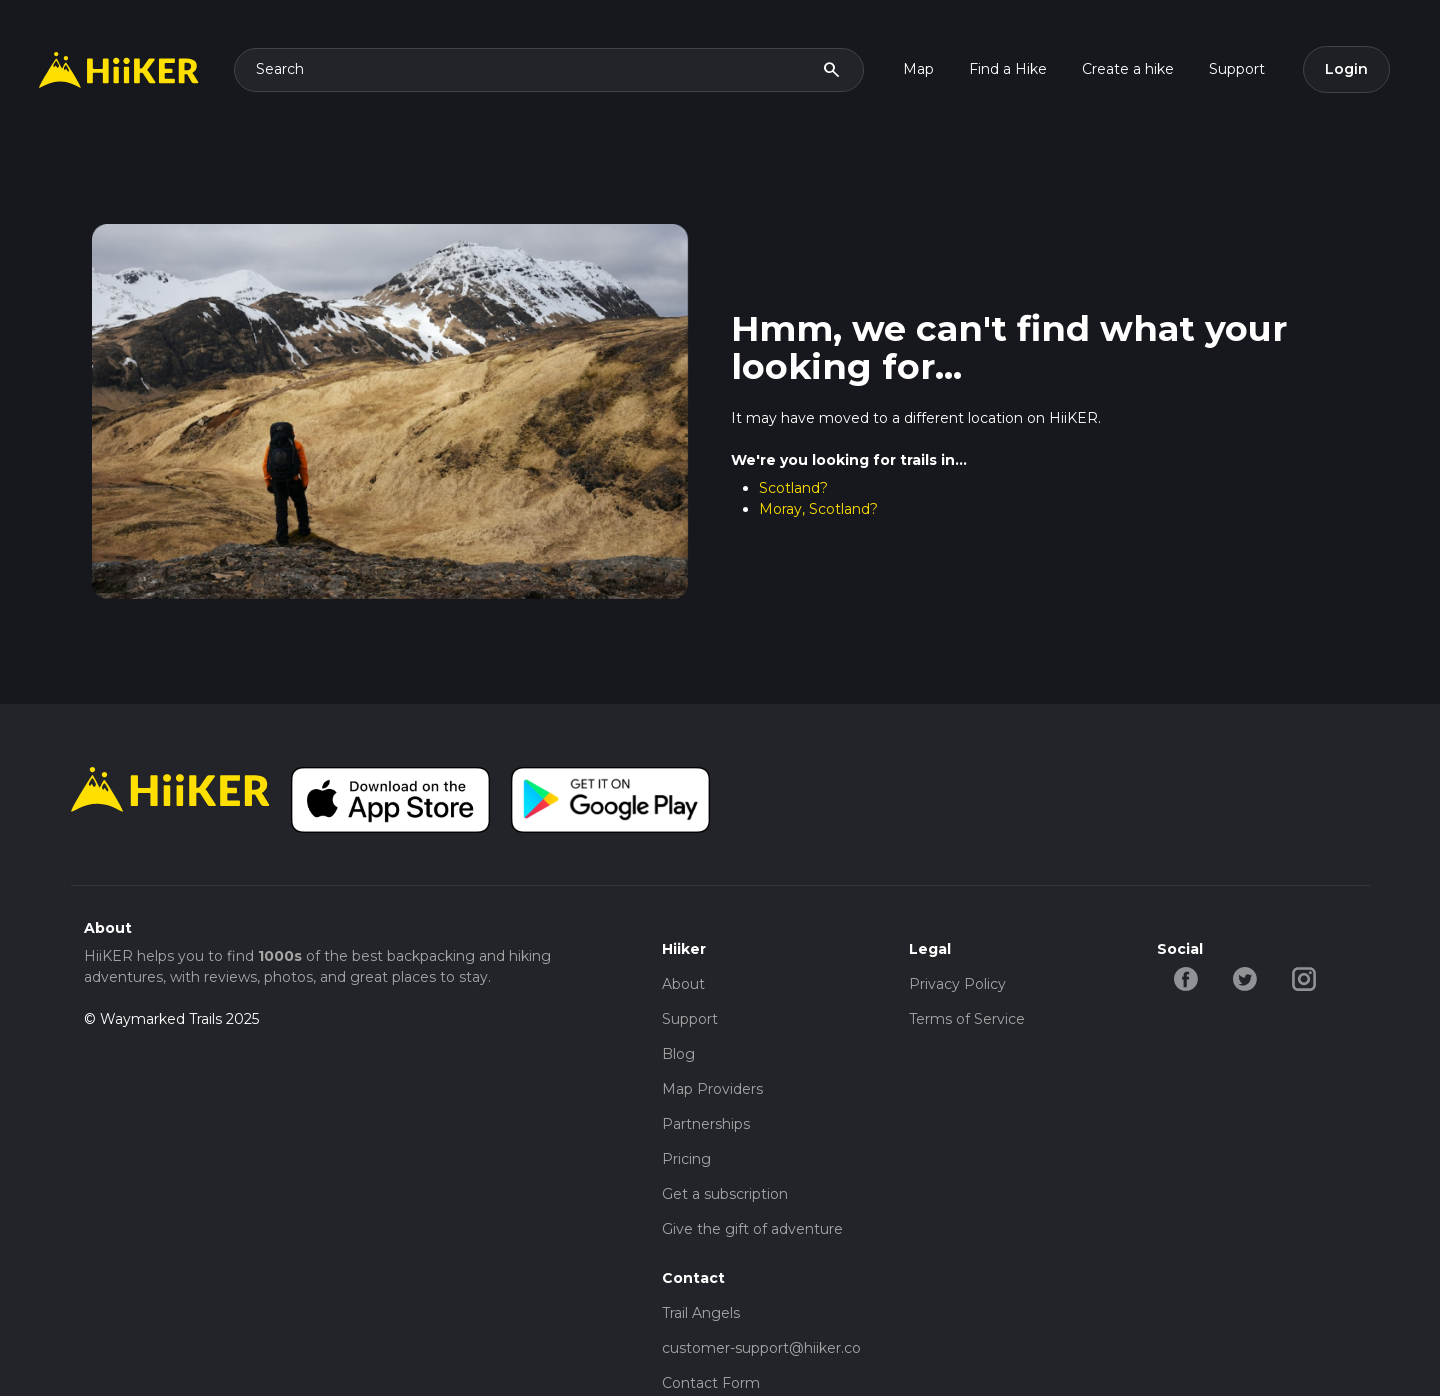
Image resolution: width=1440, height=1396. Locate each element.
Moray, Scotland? (818, 509)
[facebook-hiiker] (1186, 977)
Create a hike (1128, 69)
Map (918, 69)
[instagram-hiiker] (1304, 977)
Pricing (686, 1159)
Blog (678, 1054)
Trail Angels (701, 1313)
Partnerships (706, 1124)
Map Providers (712, 1089)
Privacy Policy (957, 984)
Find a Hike (1008, 69)
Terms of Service (967, 1019)
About (683, 984)
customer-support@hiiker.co (761, 1348)
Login (1346, 69)
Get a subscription (725, 1194)
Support (1237, 69)
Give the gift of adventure (752, 1229)
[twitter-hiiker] (1245, 977)
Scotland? (793, 488)
